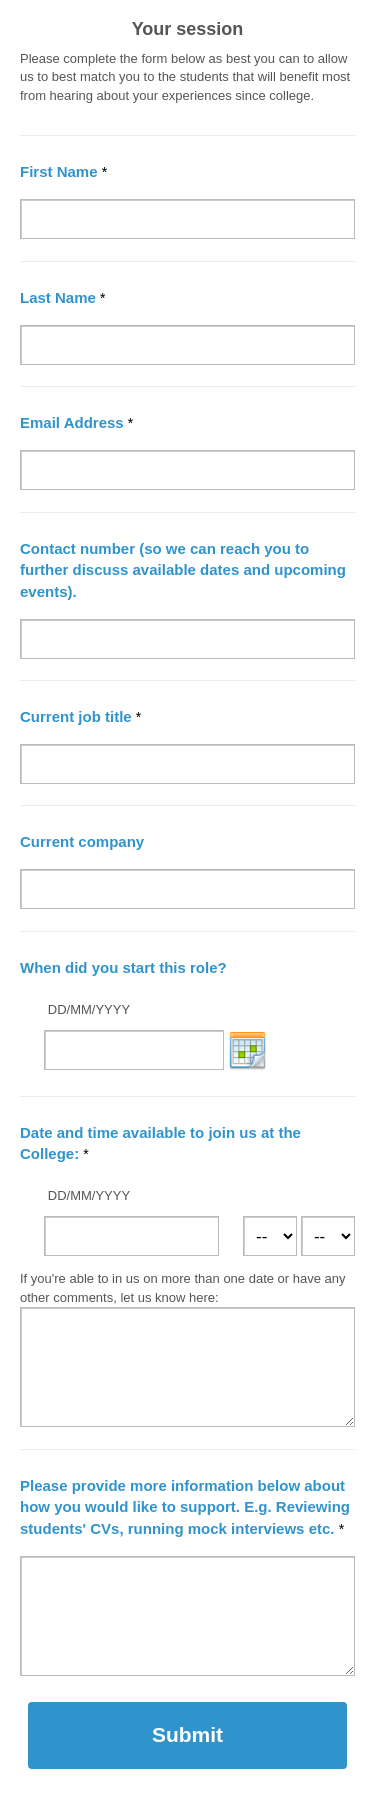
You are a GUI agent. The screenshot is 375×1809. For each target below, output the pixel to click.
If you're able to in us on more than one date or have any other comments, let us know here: (183, 1288)
